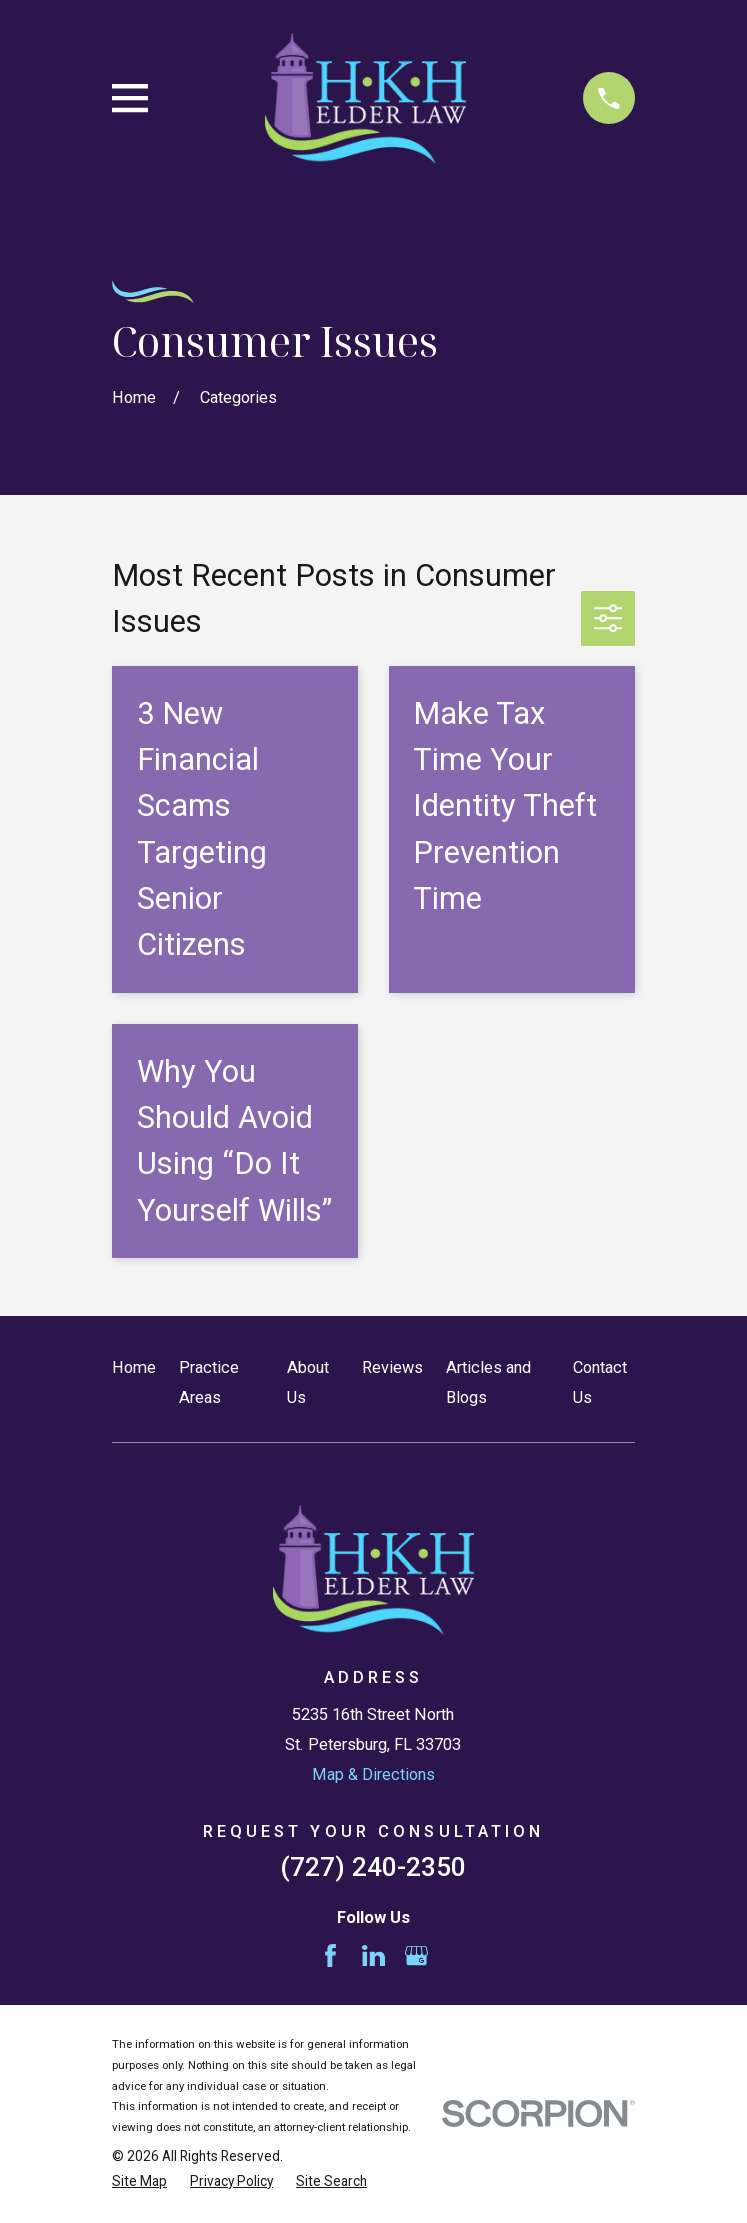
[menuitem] (139, 2181)
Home (134, 1367)
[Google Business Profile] (416, 1955)
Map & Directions (373, 1774)
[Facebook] (330, 1955)
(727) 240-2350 (373, 1867)
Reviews (392, 1367)
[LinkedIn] (373, 1955)
